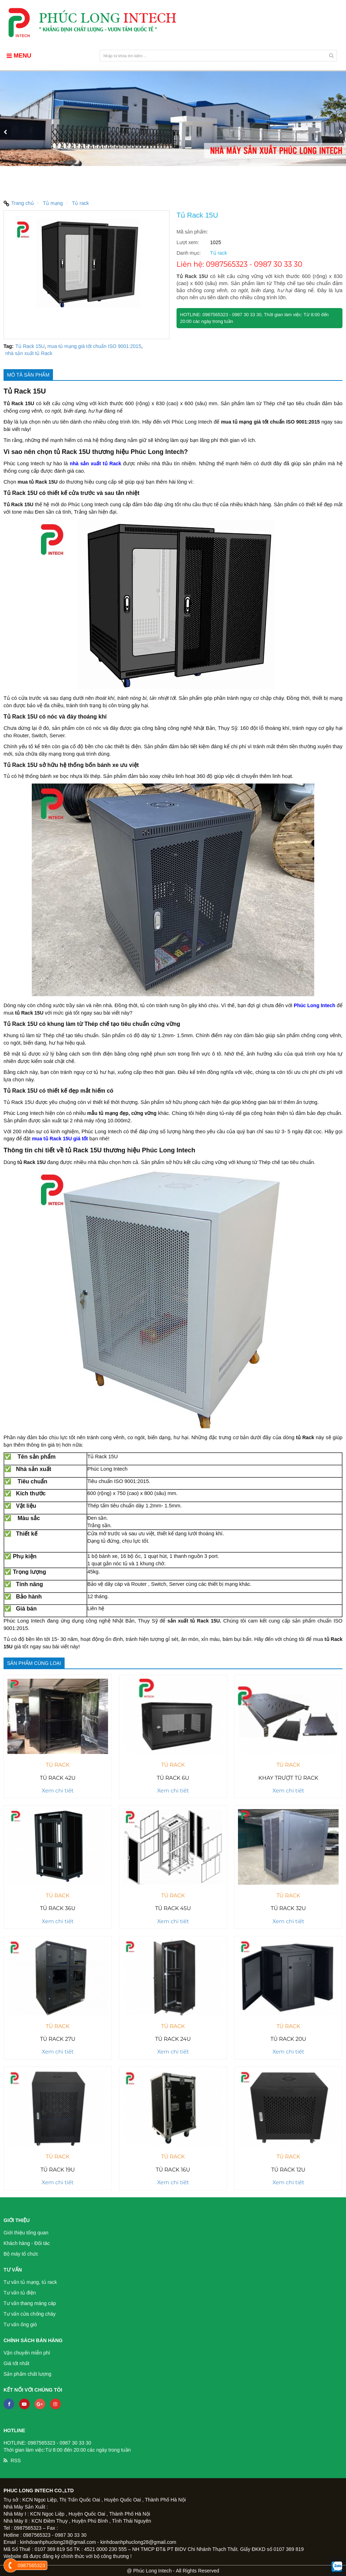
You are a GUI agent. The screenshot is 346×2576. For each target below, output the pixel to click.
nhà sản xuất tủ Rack (28, 353)
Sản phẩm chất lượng (27, 2374)
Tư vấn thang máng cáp (30, 2303)
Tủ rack (80, 203)
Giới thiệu (17, 2220)
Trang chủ (19, 203)
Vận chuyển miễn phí (27, 2353)
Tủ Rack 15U (30, 346)
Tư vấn (13, 2270)
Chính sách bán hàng (33, 2340)
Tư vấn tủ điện (20, 2293)
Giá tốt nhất (16, 2363)
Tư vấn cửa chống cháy (30, 2314)
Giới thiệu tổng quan (26, 2232)
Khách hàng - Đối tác (27, 2243)
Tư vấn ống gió (20, 2324)
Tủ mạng (53, 203)
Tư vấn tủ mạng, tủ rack (30, 2282)
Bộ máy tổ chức (21, 2254)
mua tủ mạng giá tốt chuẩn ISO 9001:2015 (94, 346)
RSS (16, 2460)
